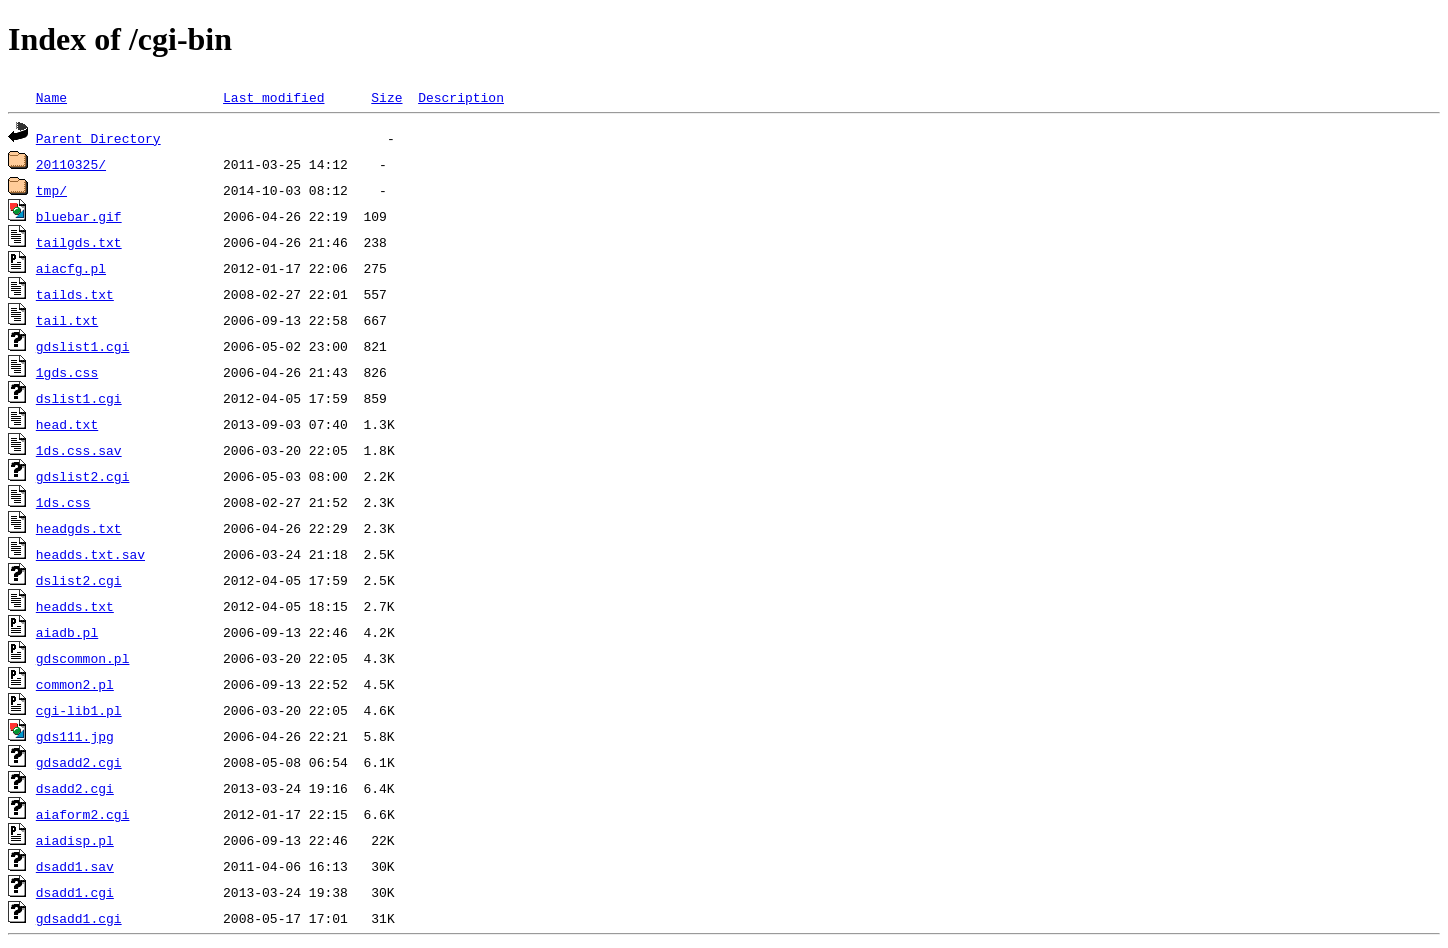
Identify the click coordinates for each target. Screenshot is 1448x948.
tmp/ (51, 190)
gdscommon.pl (83, 658)
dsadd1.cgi (75, 892)
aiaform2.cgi (83, 814)
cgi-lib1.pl (79, 710)
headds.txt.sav (90, 554)
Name (51, 97)
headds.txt (75, 606)
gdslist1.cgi (83, 346)
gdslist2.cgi (83, 476)
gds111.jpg (75, 736)
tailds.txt (75, 294)
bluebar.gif (79, 216)
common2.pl (75, 684)
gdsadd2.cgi (79, 762)
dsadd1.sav (75, 866)
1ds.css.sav (79, 450)
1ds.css (63, 502)
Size (386, 97)
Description (461, 97)
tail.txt (67, 320)
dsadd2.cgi (75, 788)
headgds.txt (79, 528)
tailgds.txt (79, 242)
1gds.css (67, 372)
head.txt (67, 424)
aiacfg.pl (71, 268)
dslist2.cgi (79, 580)
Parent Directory (98, 138)
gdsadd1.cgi (79, 918)
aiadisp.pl (75, 840)
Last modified (273, 97)
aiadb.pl (67, 632)
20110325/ (71, 164)
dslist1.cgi (79, 398)
